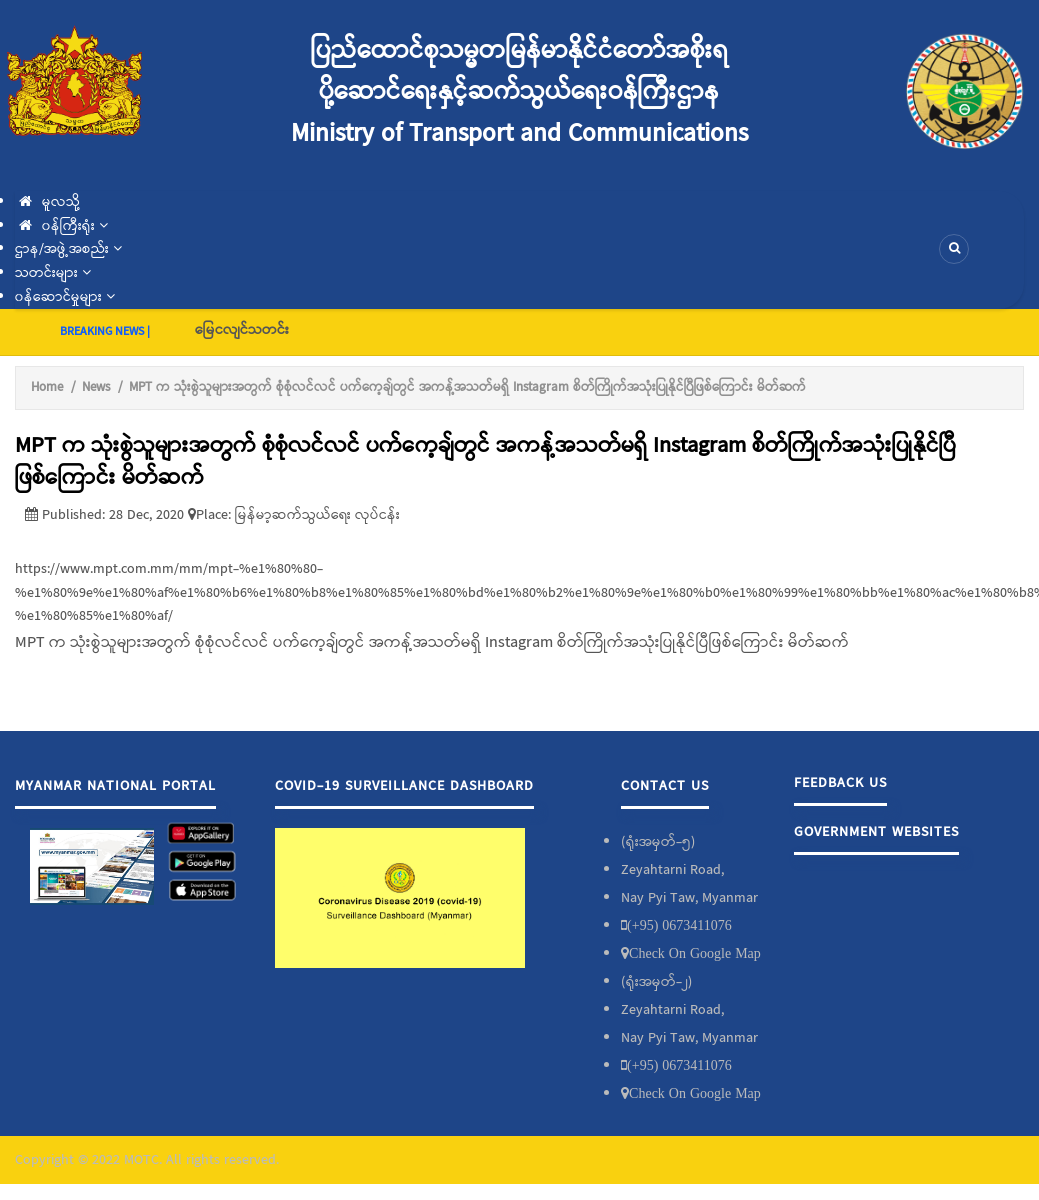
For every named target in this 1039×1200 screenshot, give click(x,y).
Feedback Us (840, 783)
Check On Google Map (695, 953)
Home (47, 387)
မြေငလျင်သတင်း (242, 330)
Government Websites (876, 832)
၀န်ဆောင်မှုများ (65, 297)
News (96, 387)
